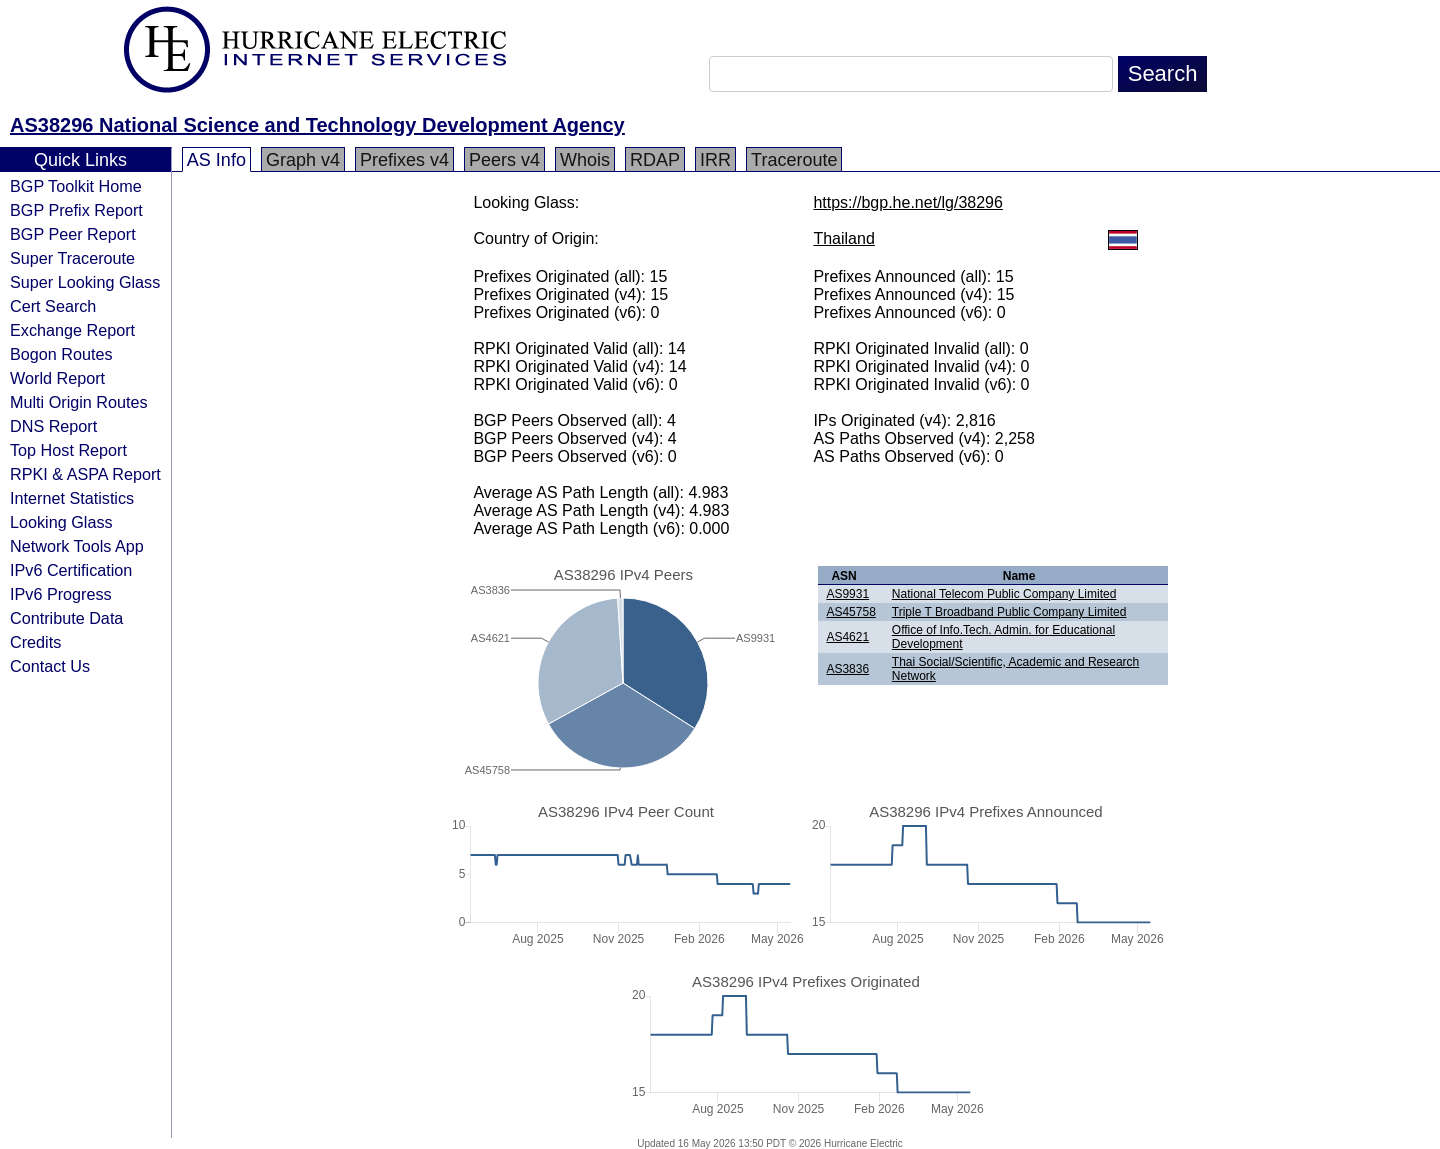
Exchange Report (72, 330)
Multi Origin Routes (79, 402)
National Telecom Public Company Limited (1004, 594)
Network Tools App (77, 546)
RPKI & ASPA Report (85, 474)
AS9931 (847, 594)
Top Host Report (68, 450)
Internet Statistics (72, 498)
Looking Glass (61, 522)
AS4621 (847, 637)
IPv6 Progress (61, 594)
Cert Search (53, 306)
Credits (35, 642)
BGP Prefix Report (76, 210)
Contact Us (50, 666)
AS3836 (847, 669)
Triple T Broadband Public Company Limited (1009, 612)
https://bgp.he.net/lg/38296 (907, 202)
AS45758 (850, 612)
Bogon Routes (61, 354)
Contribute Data (66, 618)
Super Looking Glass (85, 282)
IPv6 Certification (71, 570)
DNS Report (53, 426)
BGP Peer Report (73, 234)
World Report (57, 378)
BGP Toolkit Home (76, 186)
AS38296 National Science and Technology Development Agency (317, 125)
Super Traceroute (72, 258)
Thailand (843, 238)
